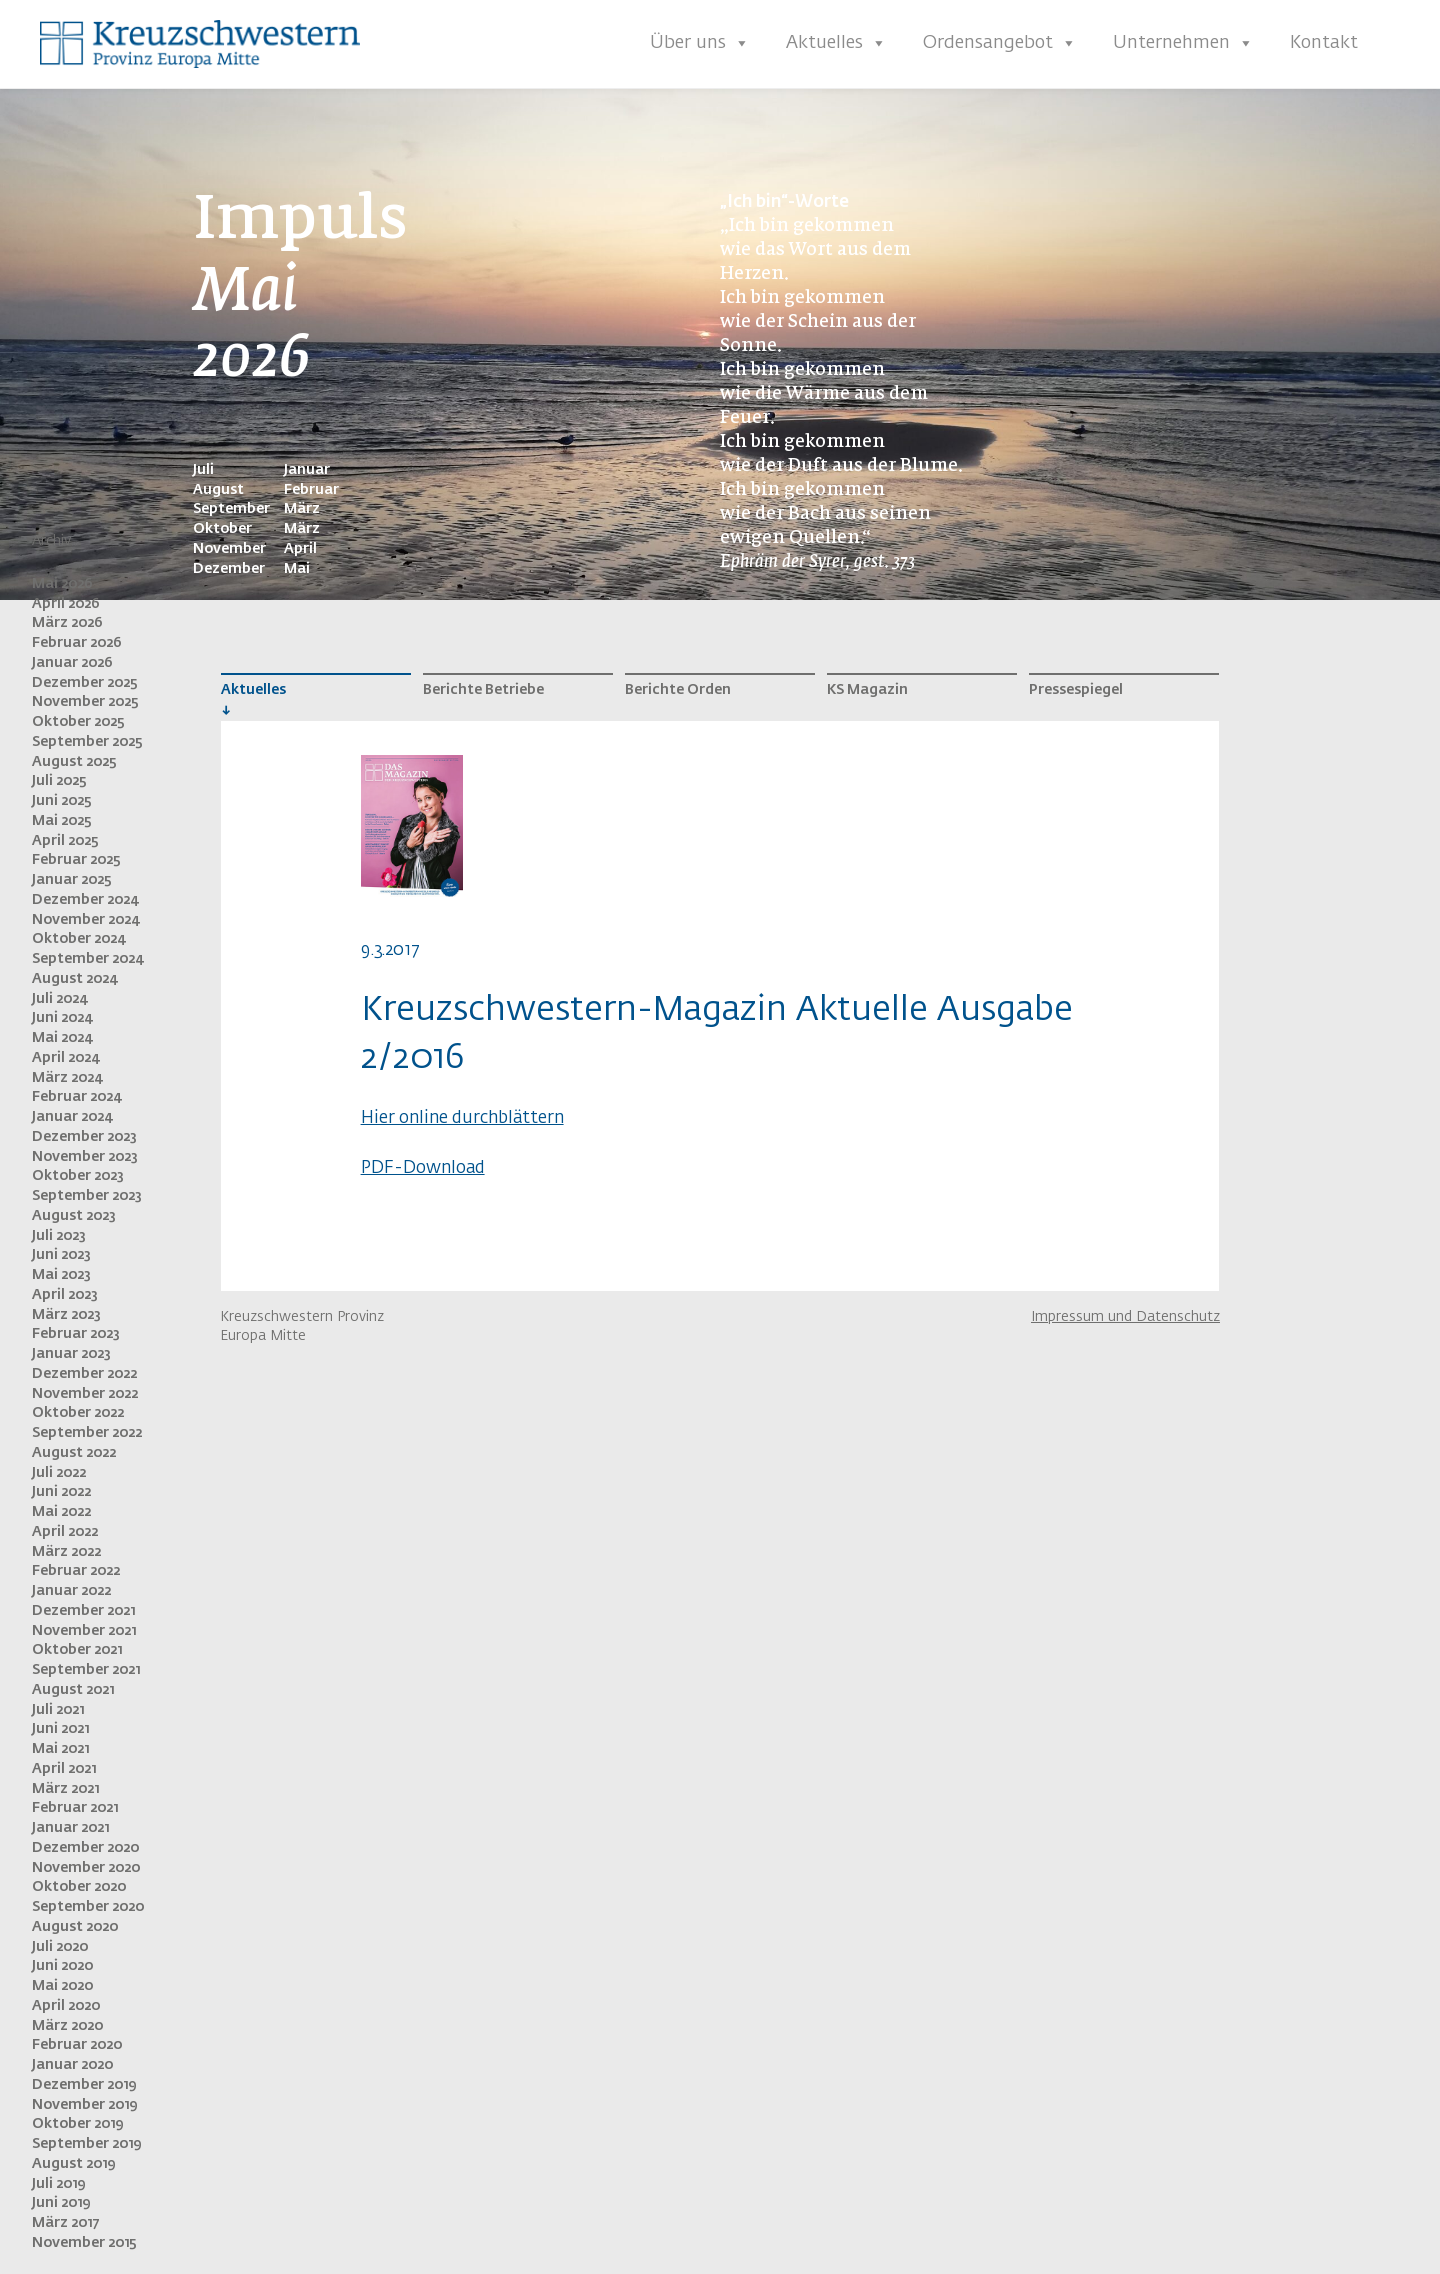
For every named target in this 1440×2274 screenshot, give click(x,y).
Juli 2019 (58, 2184)
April (300, 549)
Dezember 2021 (83, 1611)
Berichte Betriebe (483, 690)
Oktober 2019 (77, 2124)
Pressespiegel (1076, 690)
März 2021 (65, 1789)
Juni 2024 (62, 1018)
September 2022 (87, 1433)
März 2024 (67, 1078)
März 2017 (65, 2223)
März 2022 (66, 1552)
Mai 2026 (62, 584)
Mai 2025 (62, 821)
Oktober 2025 (78, 722)
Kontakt (1324, 43)
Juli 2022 (59, 1473)
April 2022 (65, 1532)
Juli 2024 (59, 999)
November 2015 (84, 2243)
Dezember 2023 (84, 1137)
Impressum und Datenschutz (1125, 1317)
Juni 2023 (61, 1255)
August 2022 (74, 1453)
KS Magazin (867, 690)
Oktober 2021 (77, 1650)
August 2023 (74, 1216)
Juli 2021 (58, 1710)
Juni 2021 (60, 1729)
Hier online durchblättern (462, 1118)
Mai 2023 (61, 1275)
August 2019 (73, 2164)
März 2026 (67, 623)
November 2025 (85, 702)
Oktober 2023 (78, 1176)
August (218, 490)
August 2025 (74, 762)
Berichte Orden (678, 690)
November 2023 (85, 1157)
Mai (297, 569)
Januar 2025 (72, 880)
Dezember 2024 (85, 900)
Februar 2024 (76, 1097)
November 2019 (84, 2105)
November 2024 (85, 920)
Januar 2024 (72, 1117)
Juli (203, 470)
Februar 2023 (76, 1334)
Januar (307, 470)
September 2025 (87, 742)
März (302, 509)
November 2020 (86, 1868)
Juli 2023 (59, 1236)
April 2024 (65, 1058)
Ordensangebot (1000, 43)
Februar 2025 (76, 860)
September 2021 (86, 1670)
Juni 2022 (61, 1492)
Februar (311, 490)
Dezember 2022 (84, 1374)
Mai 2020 (62, 1986)
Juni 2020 (62, 1966)
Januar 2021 (70, 1828)
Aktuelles (836, 43)
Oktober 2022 (78, 1413)
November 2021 (84, 1631)
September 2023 (87, 1196)
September (231, 509)
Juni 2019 (61, 2203)
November (229, 549)
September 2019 (86, 2144)
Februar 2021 (75, 1808)
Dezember (229, 569)
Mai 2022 (61, 1512)
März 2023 (66, 1315)
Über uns (700, 43)
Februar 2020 (77, 2045)
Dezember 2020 (85, 1848)
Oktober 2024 (78, 939)
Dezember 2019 (84, 2085)
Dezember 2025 (85, 683)
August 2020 (75, 1927)
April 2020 (66, 2006)
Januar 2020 (72, 2065)
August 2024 (74, 979)
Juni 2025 (62, 801)
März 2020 (67, 2026)
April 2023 (65, 1295)
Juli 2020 (60, 1947)
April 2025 (65, 841)
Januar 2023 (71, 1354)
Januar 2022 (71, 1591)
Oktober (222, 529)
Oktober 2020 (79, 1887)
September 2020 (88, 1907)
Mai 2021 (60, 1749)
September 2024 (87, 959)
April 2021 (64, 1769)
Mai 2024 (62, 1038)
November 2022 (85, 1394)
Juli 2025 (59, 781)
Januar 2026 (72, 663)
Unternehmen (1183, 43)
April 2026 (66, 604)
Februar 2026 (77, 643)
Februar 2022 (76, 1571)
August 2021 (73, 1690)
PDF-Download (423, 1168)
